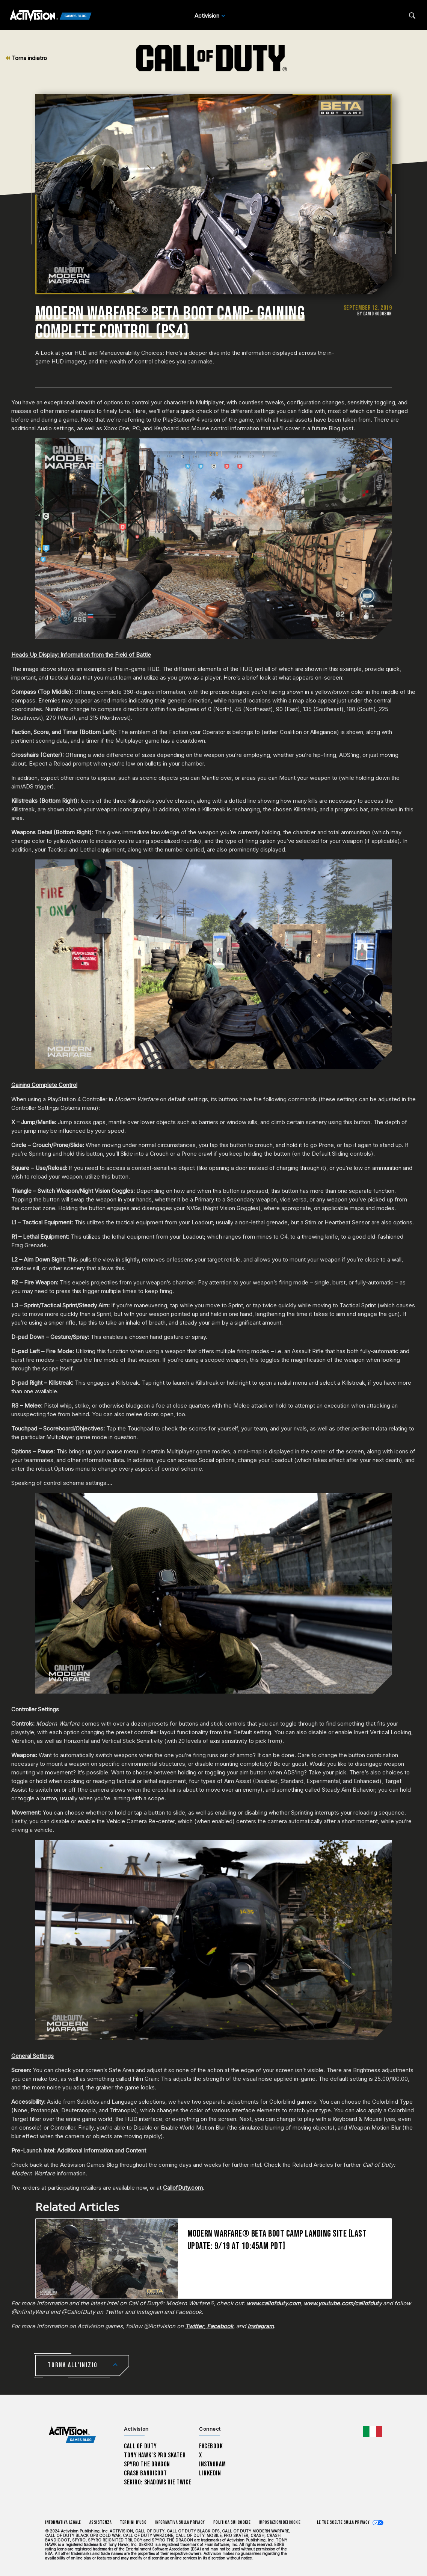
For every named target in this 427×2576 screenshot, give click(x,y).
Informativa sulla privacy (180, 2522)
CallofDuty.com (183, 2187)
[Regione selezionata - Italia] (372, 2431)
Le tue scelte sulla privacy (343, 2522)
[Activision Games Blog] (50, 16)
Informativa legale (63, 2522)
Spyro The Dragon (147, 2464)
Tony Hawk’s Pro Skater (155, 2455)
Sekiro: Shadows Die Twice (157, 2482)
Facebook (211, 2446)
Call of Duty (140, 2446)
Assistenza (100, 2522)
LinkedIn (210, 2473)
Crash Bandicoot (145, 2473)
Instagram (212, 2464)
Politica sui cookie (231, 2522)
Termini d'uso (133, 2522)
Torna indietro (26, 58)
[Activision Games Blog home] (72, 2435)
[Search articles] (412, 15)
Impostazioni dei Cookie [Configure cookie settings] (279, 2522)
